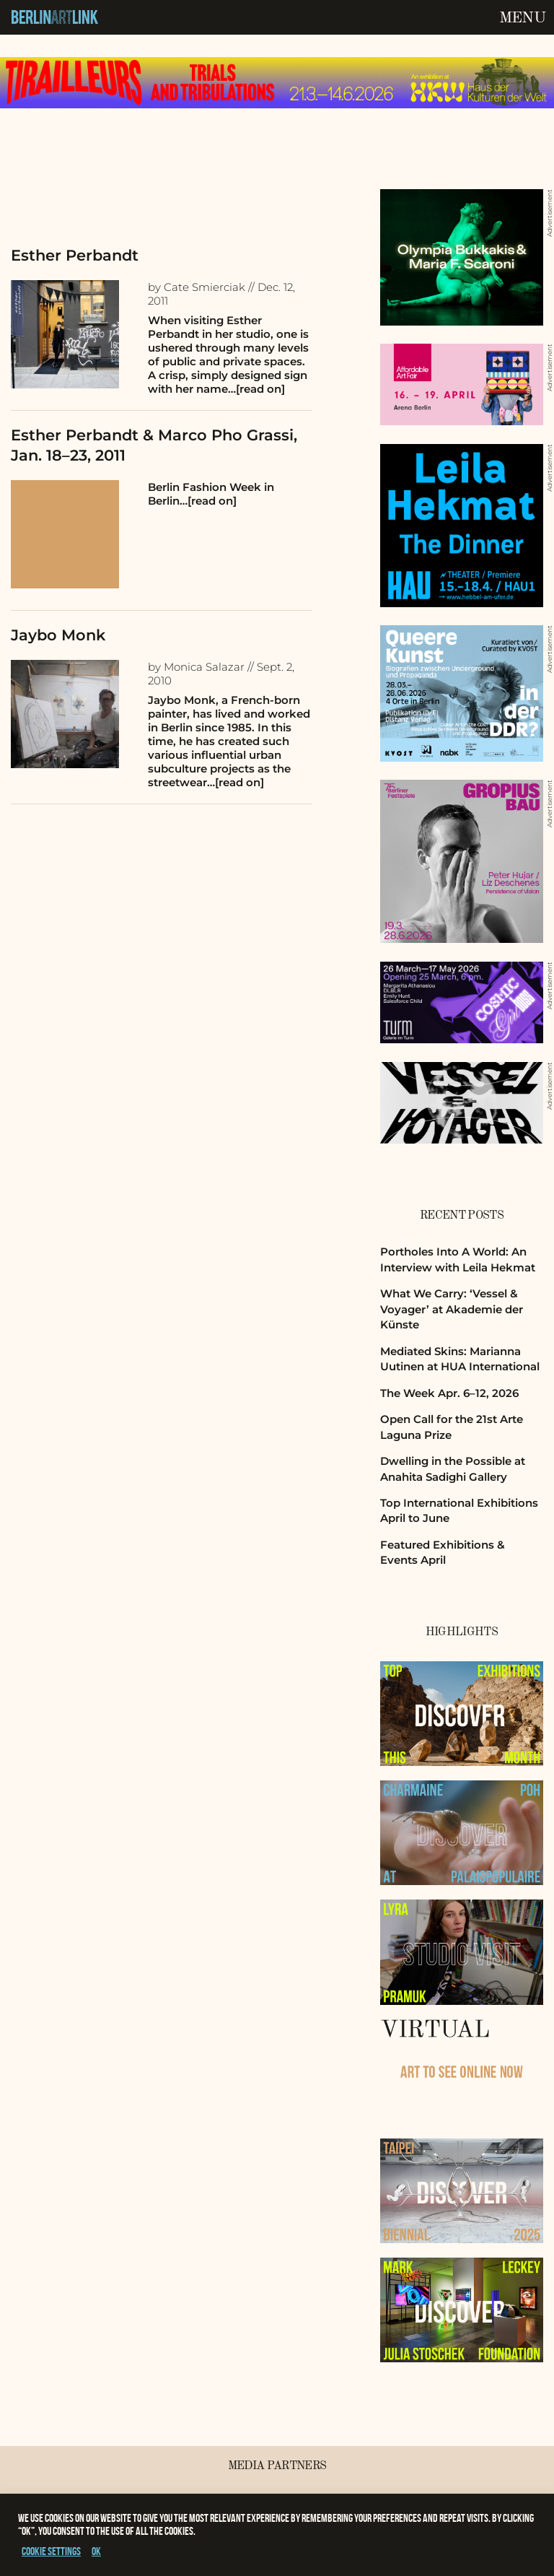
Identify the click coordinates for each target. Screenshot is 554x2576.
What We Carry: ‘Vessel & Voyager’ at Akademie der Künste (451, 1309)
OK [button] (96, 2551)
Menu (522, 18)
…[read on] (256, 389)
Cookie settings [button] (51, 2551)
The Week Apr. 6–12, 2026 (449, 1393)
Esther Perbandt (74, 255)
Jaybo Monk (58, 635)
